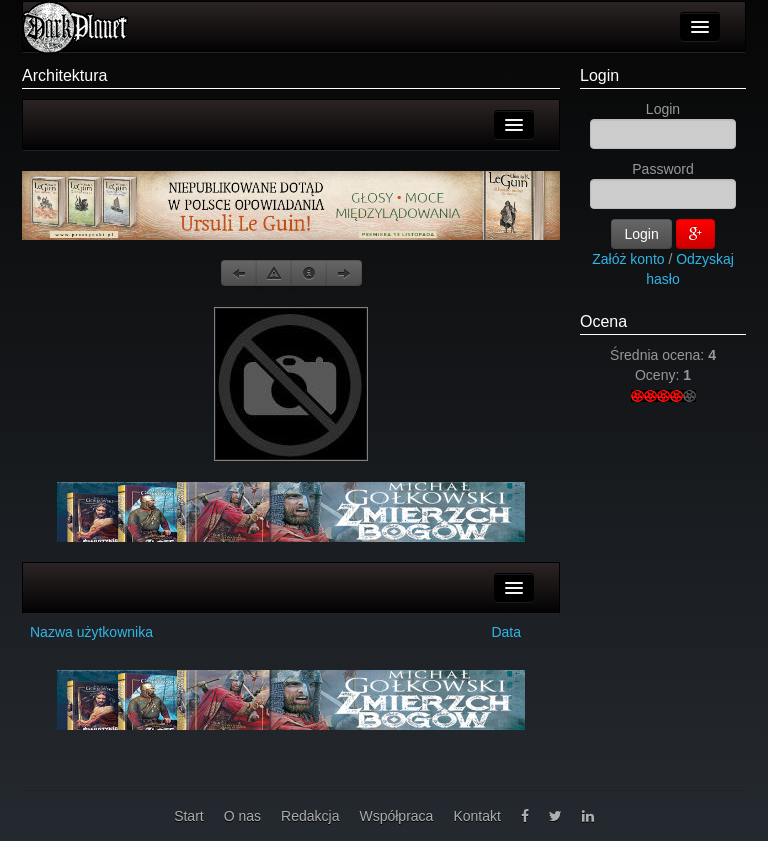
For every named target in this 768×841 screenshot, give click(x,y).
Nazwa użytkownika (91, 632)
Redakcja (310, 816)
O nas (242, 816)
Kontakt (476, 816)
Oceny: (659, 375)
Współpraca (396, 816)
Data (506, 632)
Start (189, 816)
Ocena (603, 321)
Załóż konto (628, 259)
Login (599, 75)
